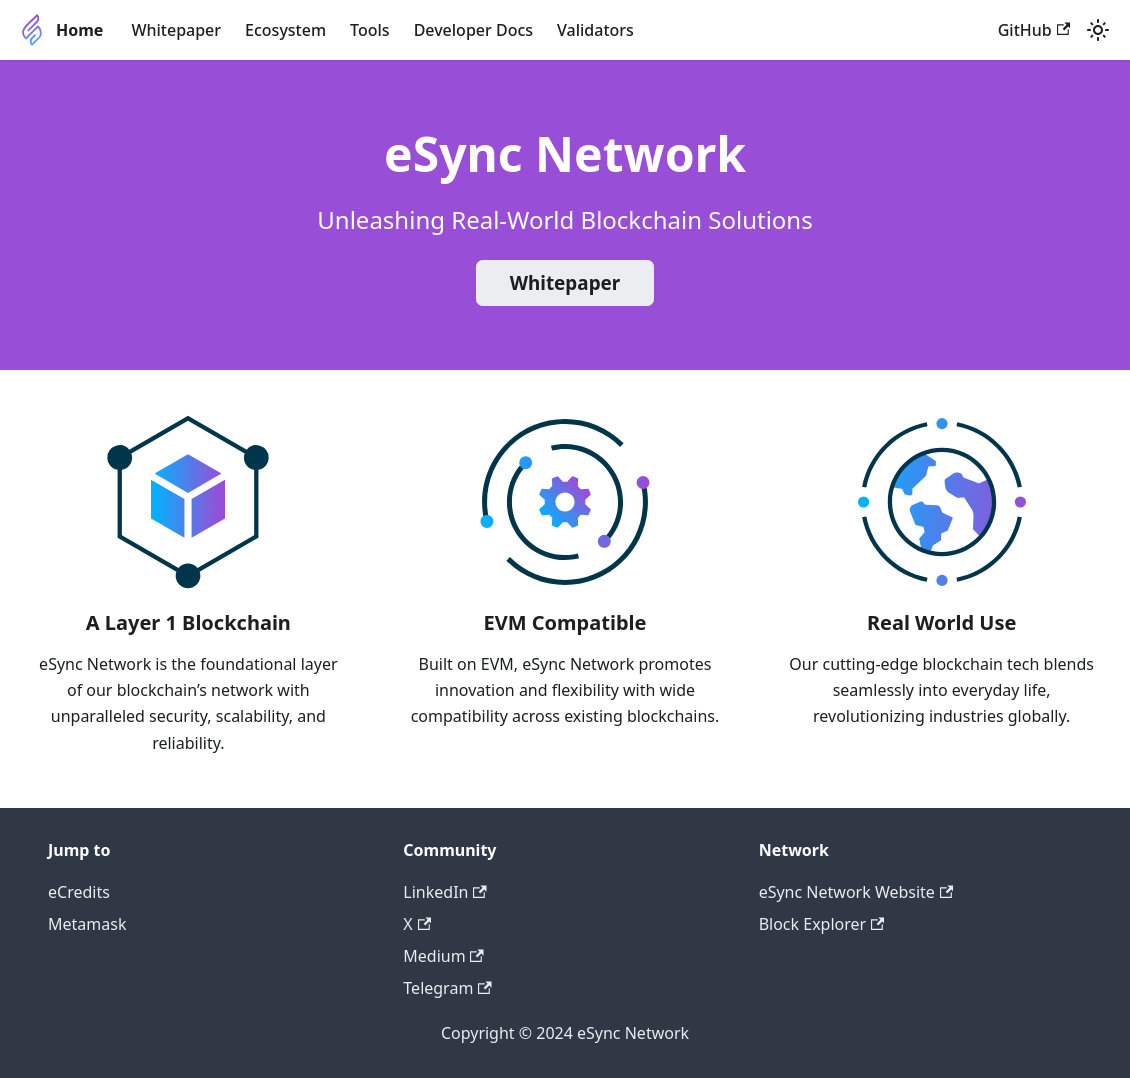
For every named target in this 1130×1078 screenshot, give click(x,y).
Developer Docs (473, 30)
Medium (443, 956)
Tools (370, 30)
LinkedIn (444, 892)
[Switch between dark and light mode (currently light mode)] (1098, 30)
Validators (595, 30)
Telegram (447, 988)
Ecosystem (285, 30)
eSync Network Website (856, 892)
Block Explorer (822, 924)
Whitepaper (176, 30)
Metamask (87, 924)
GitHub (1034, 30)
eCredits (79, 892)
